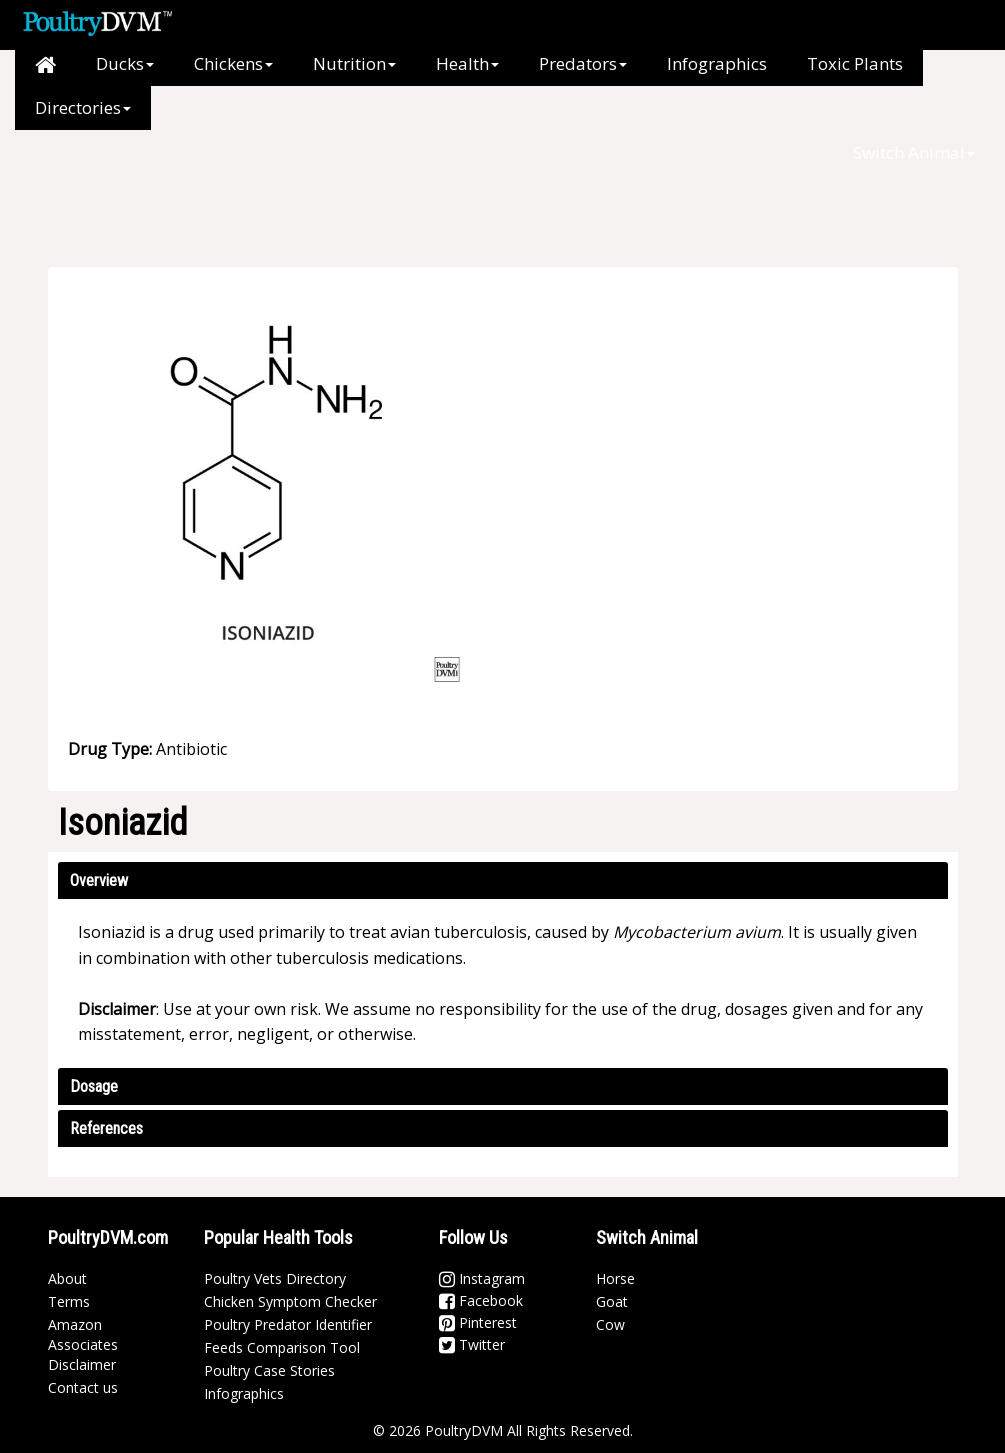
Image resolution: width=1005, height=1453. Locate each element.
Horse (615, 1278)
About (67, 1278)
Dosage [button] (94, 1086)
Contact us (83, 1387)
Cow (610, 1324)
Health (467, 63)
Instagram (482, 1278)
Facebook (481, 1300)
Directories (83, 107)
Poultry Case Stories (269, 1370)
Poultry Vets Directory (275, 1278)
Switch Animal (914, 152)
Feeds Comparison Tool (282, 1347)
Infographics (717, 63)
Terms (69, 1301)
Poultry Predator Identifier (288, 1324)
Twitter (472, 1344)
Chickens (233, 63)
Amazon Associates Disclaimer (83, 1344)
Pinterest (478, 1322)
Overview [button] (99, 880)
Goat (612, 1301)
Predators (583, 63)
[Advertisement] (438, 175)
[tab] (503, 880)
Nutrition (354, 63)
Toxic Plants (855, 63)
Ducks (125, 63)
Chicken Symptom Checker (290, 1301)
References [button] (106, 1128)
